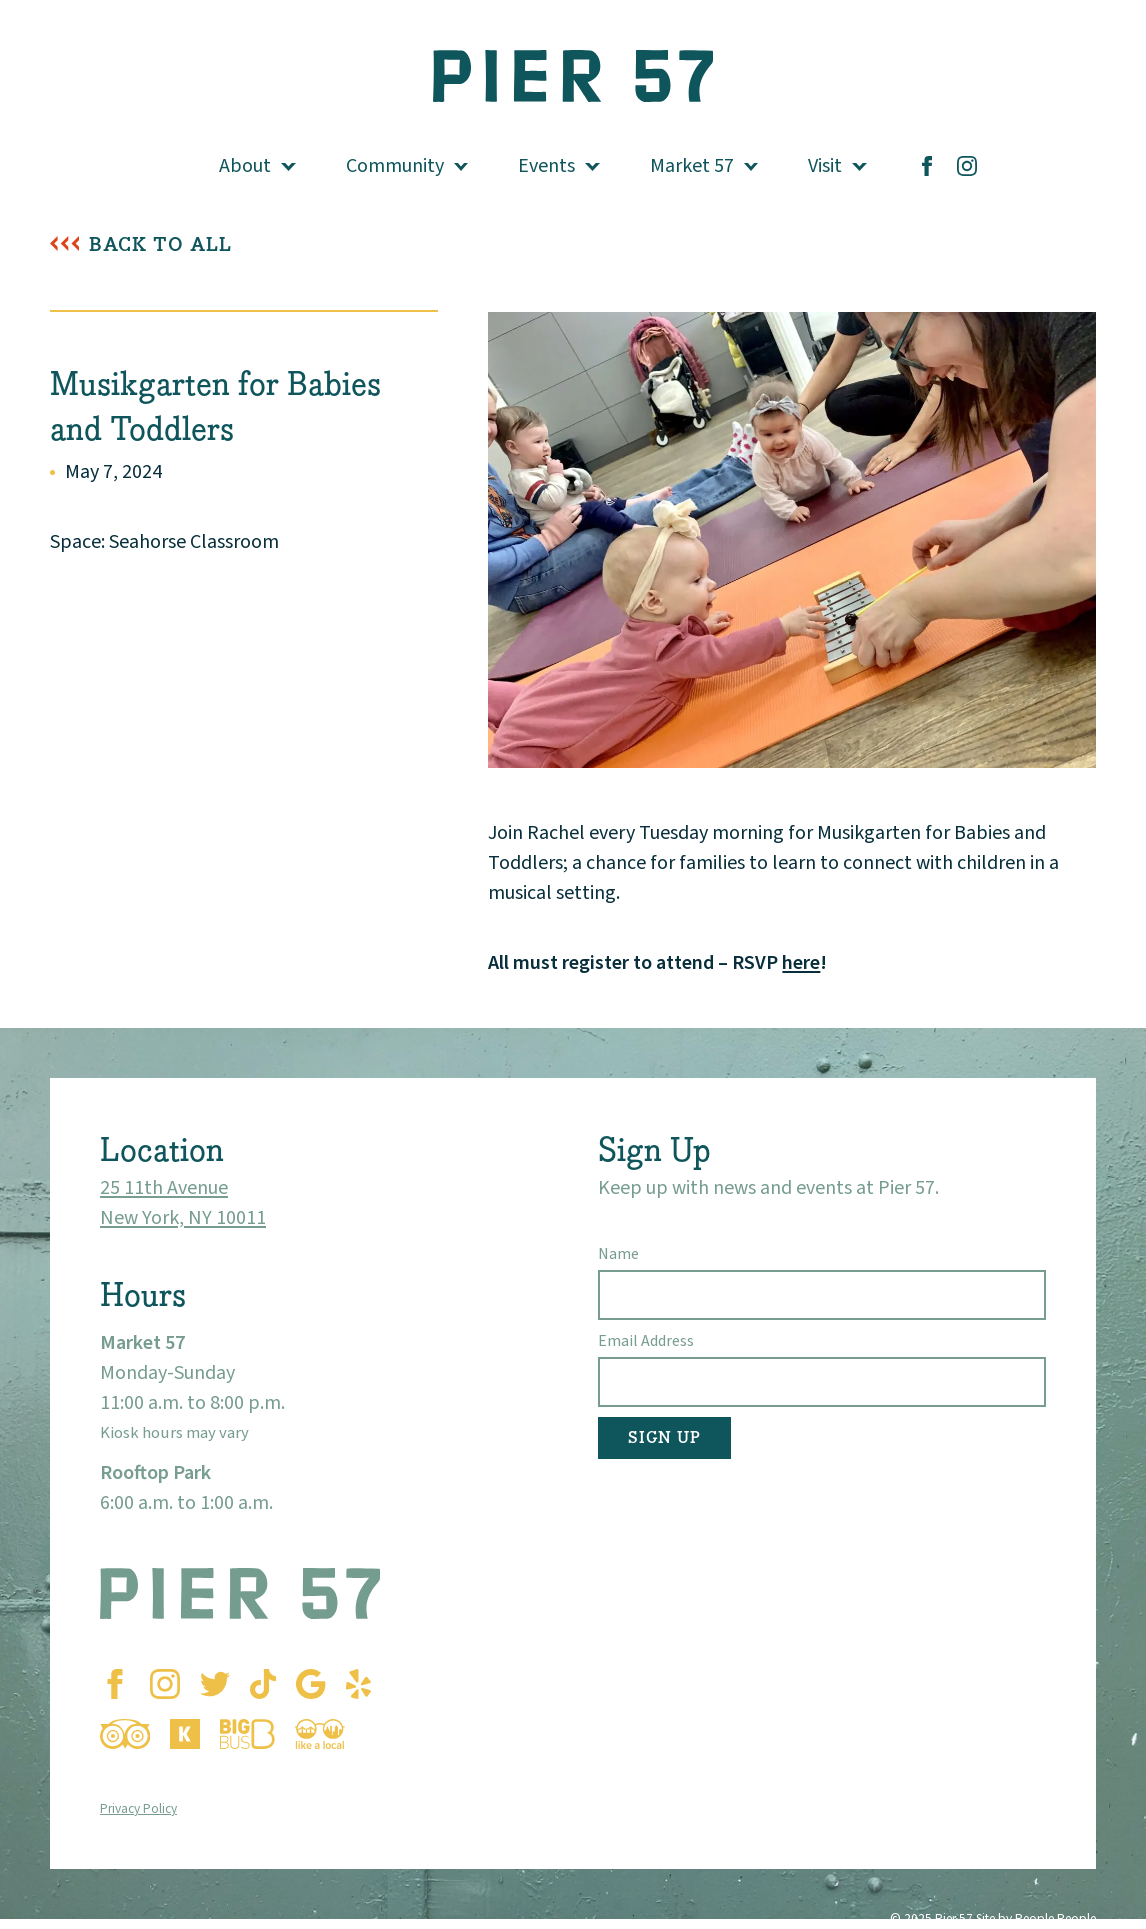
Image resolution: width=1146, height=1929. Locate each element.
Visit (825, 166)
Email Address (646, 1341)
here (801, 963)
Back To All (160, 244)
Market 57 (692, 166)
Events (546, 166)
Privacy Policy (138, 1808)
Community (395, 166)
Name (618, 1254)
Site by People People (1036, 1918)
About (245, 166)
